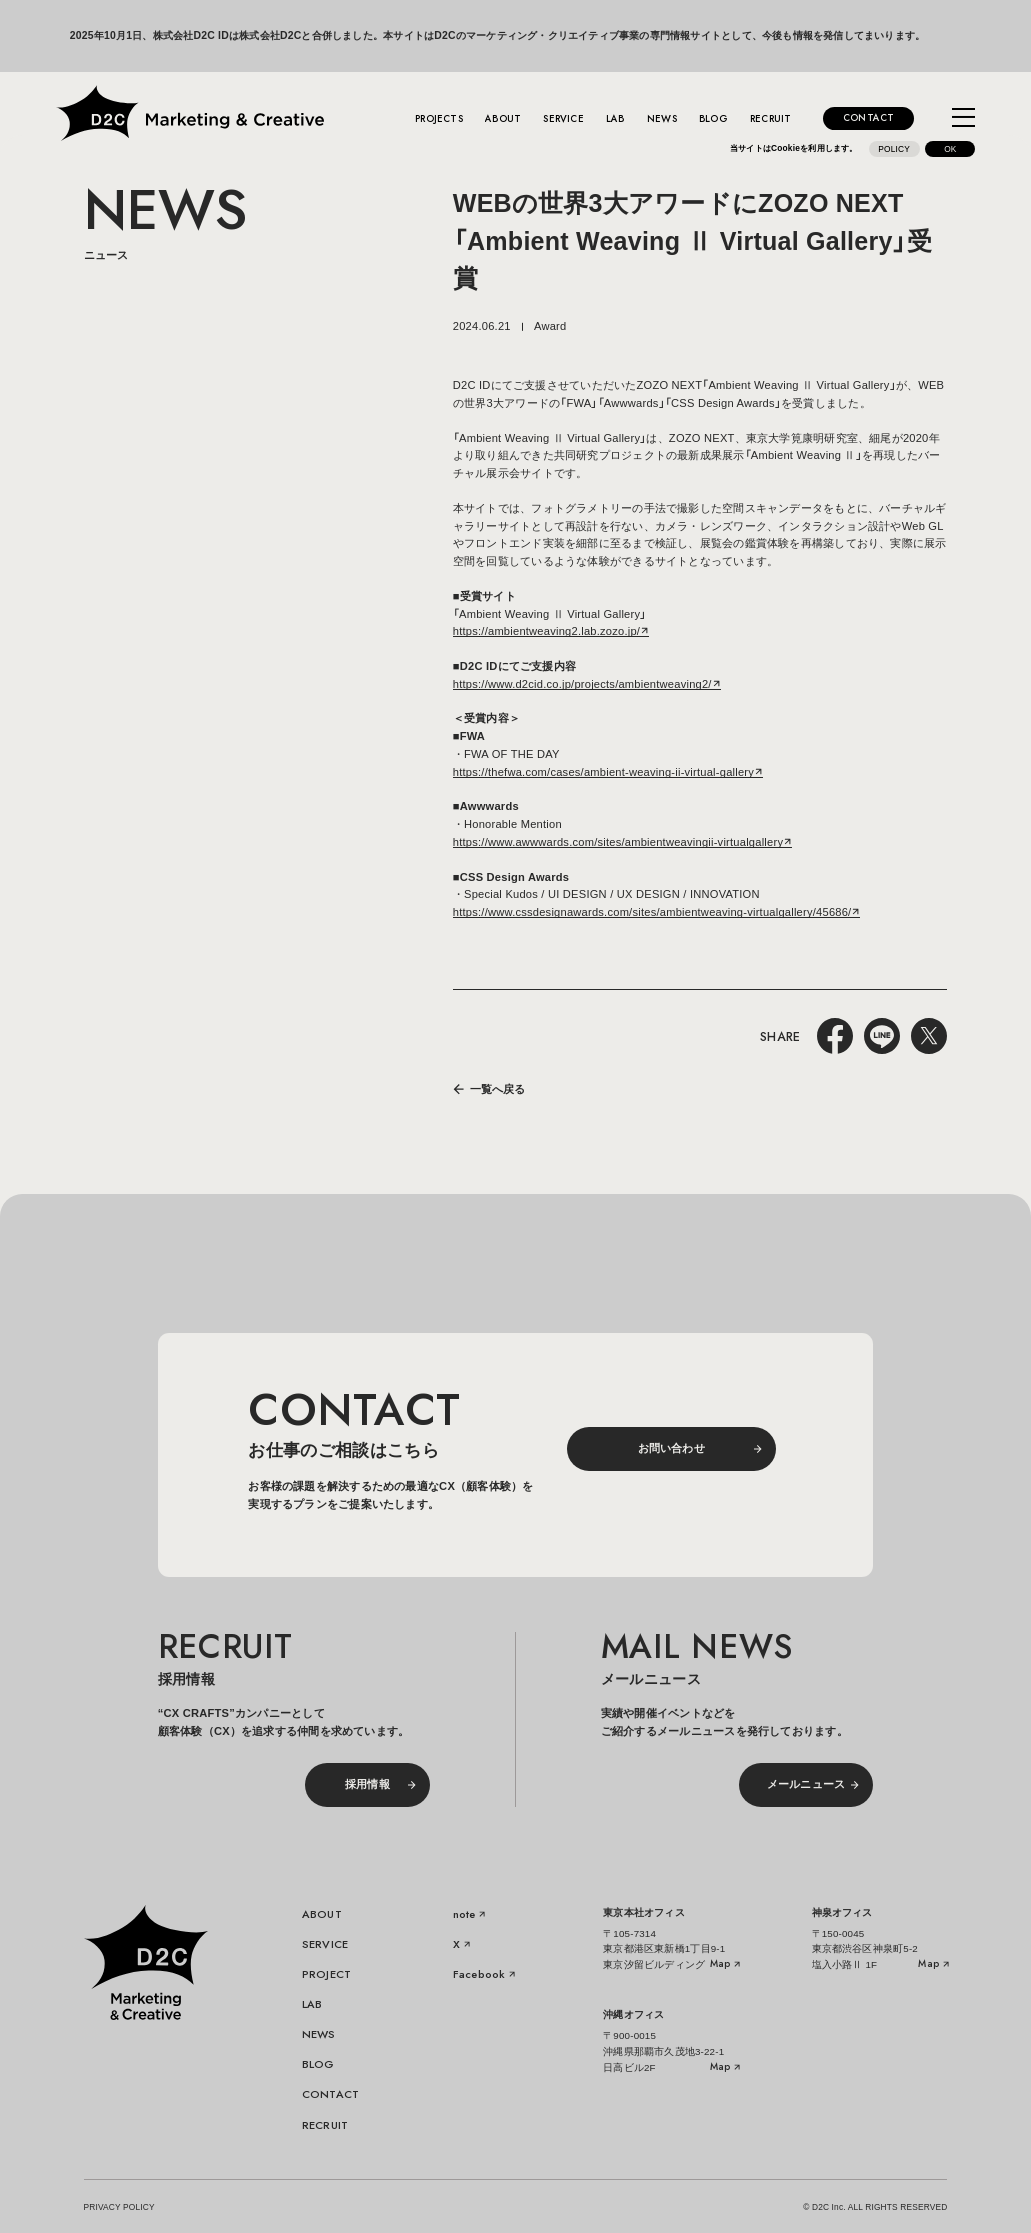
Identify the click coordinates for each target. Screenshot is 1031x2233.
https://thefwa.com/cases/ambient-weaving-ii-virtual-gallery (603, 772)
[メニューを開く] (964, 118)
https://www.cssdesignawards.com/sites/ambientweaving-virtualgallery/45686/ (652, 912)
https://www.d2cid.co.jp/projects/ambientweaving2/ (582, 684)
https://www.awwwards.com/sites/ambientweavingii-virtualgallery (618, 842)
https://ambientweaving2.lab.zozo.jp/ (546, 631)
